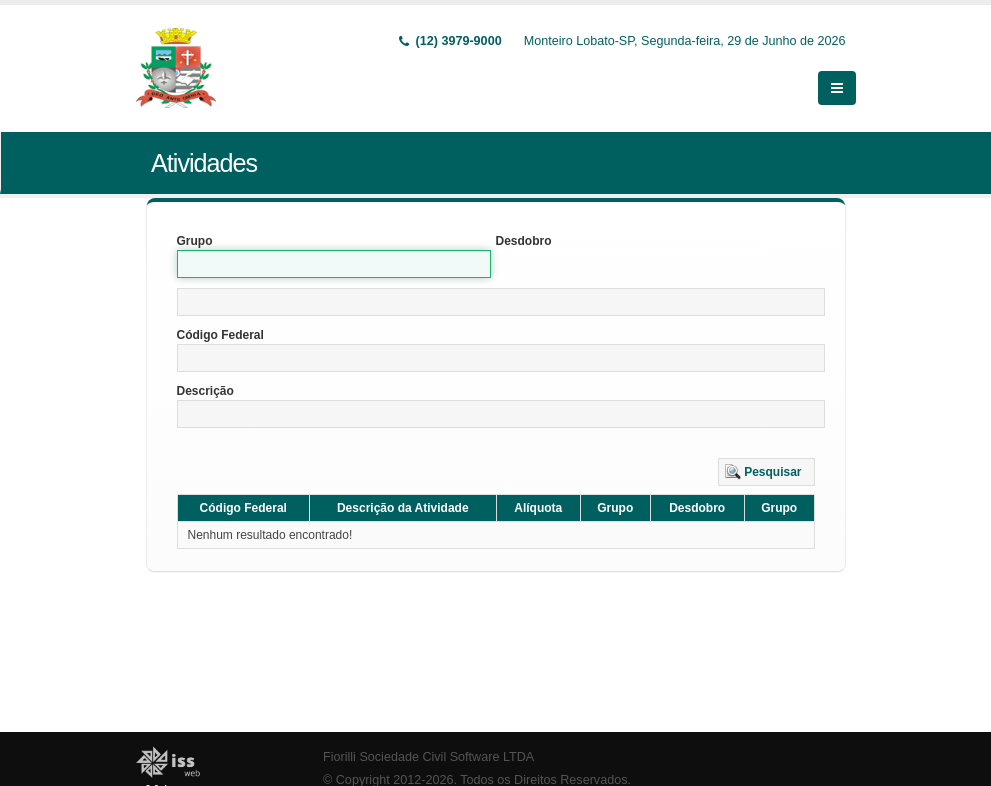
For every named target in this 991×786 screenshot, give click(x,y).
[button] (766, 472)
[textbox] (501, 302)
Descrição (205, 391)
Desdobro (524, 241)
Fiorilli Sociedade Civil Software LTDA (428, 757)
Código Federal (220, 335)
